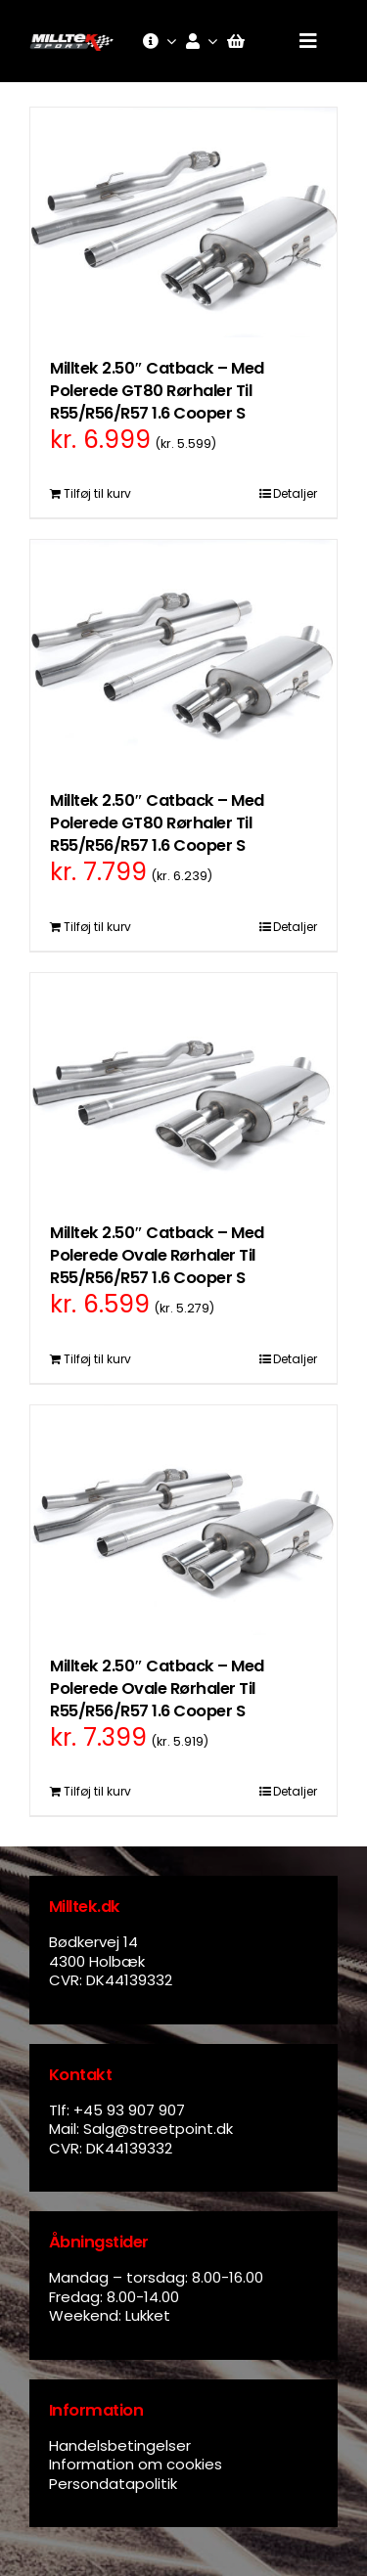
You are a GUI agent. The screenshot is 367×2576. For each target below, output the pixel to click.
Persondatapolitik (113, 2483)
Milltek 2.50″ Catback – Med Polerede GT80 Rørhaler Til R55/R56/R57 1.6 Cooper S (157, 390)
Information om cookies (135, 2464)
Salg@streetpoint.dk (158, 2128)
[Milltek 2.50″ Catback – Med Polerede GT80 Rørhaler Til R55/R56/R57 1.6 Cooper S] (183, 222)
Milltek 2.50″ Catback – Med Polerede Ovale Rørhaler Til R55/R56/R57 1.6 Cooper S (157, 1255)
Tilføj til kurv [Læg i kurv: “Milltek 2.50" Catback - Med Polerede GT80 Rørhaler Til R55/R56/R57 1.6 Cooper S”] (97, 493)
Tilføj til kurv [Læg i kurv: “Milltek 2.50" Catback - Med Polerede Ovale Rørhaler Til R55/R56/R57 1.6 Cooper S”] (97, 1359)
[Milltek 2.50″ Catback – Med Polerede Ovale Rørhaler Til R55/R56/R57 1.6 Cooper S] (183, 1088)
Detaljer (295, 493)
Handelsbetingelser (120, 2445)
